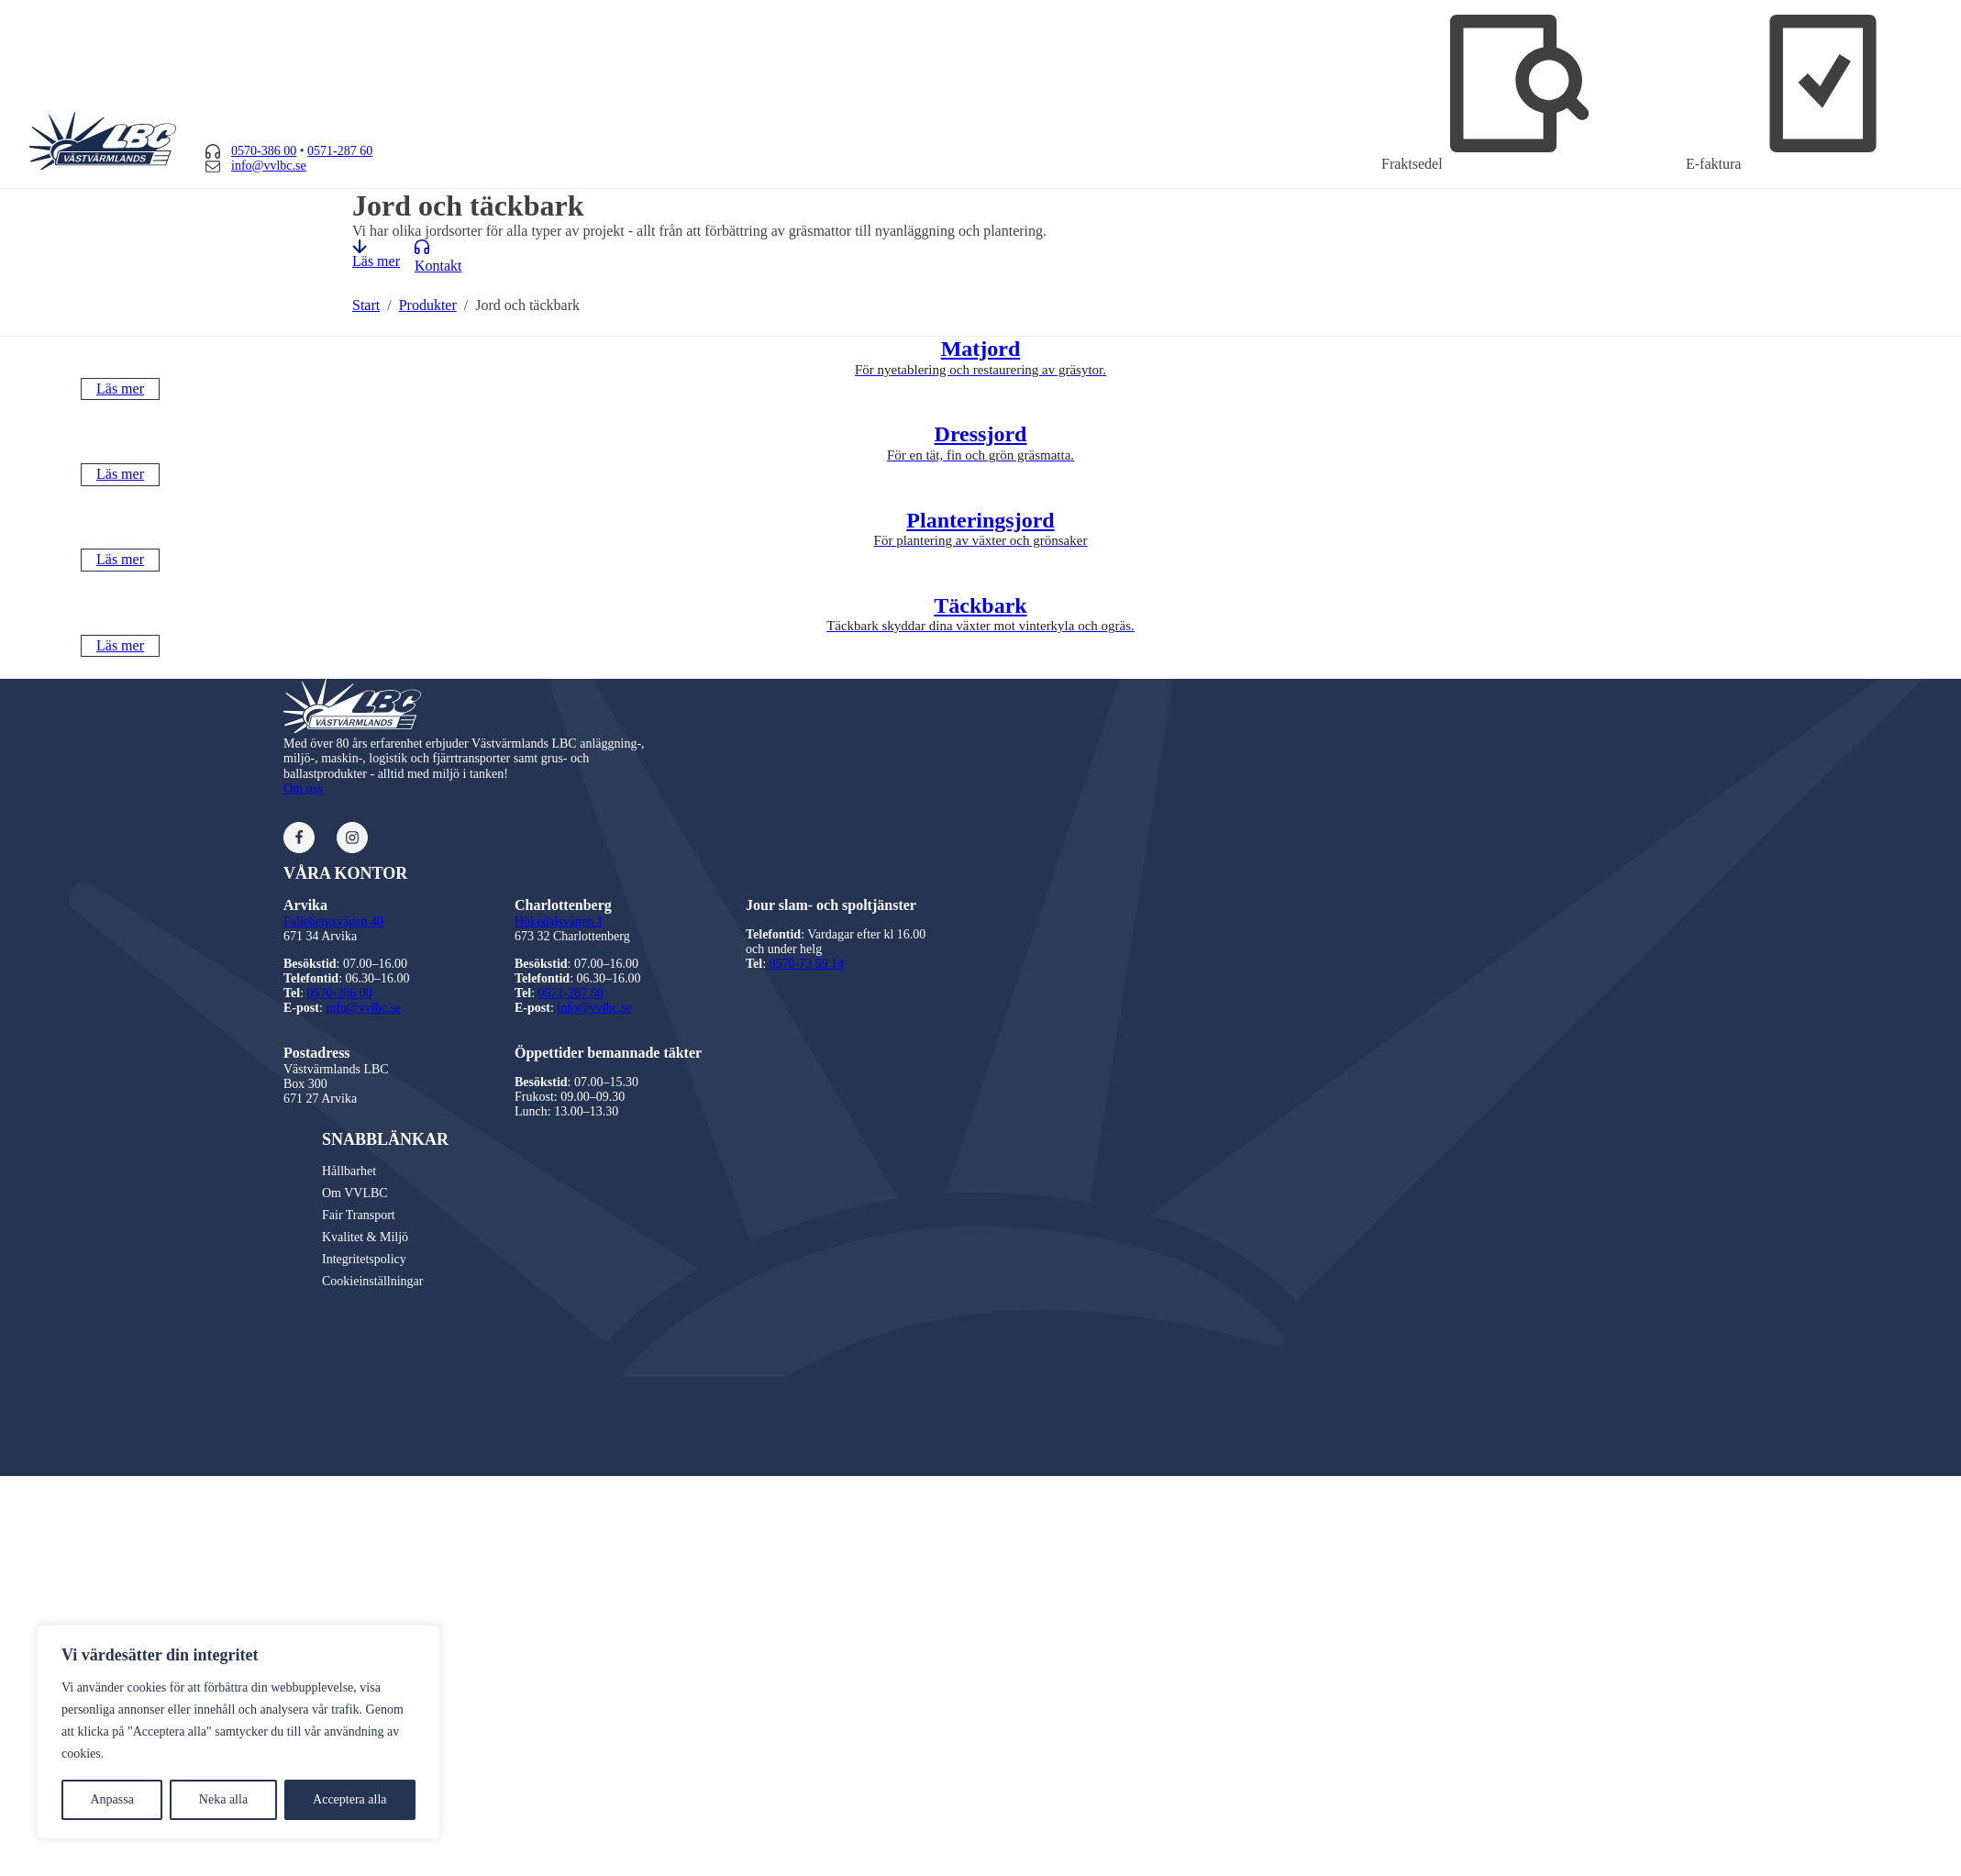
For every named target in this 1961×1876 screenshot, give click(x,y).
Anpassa (111, 1799)
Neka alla (223, 1799)
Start (366, 305)
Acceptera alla (349, 1799)
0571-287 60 (339, 151)
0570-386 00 (263, 151)
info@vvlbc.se (268, 165)
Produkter (428, 305)
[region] (238, 1732)
